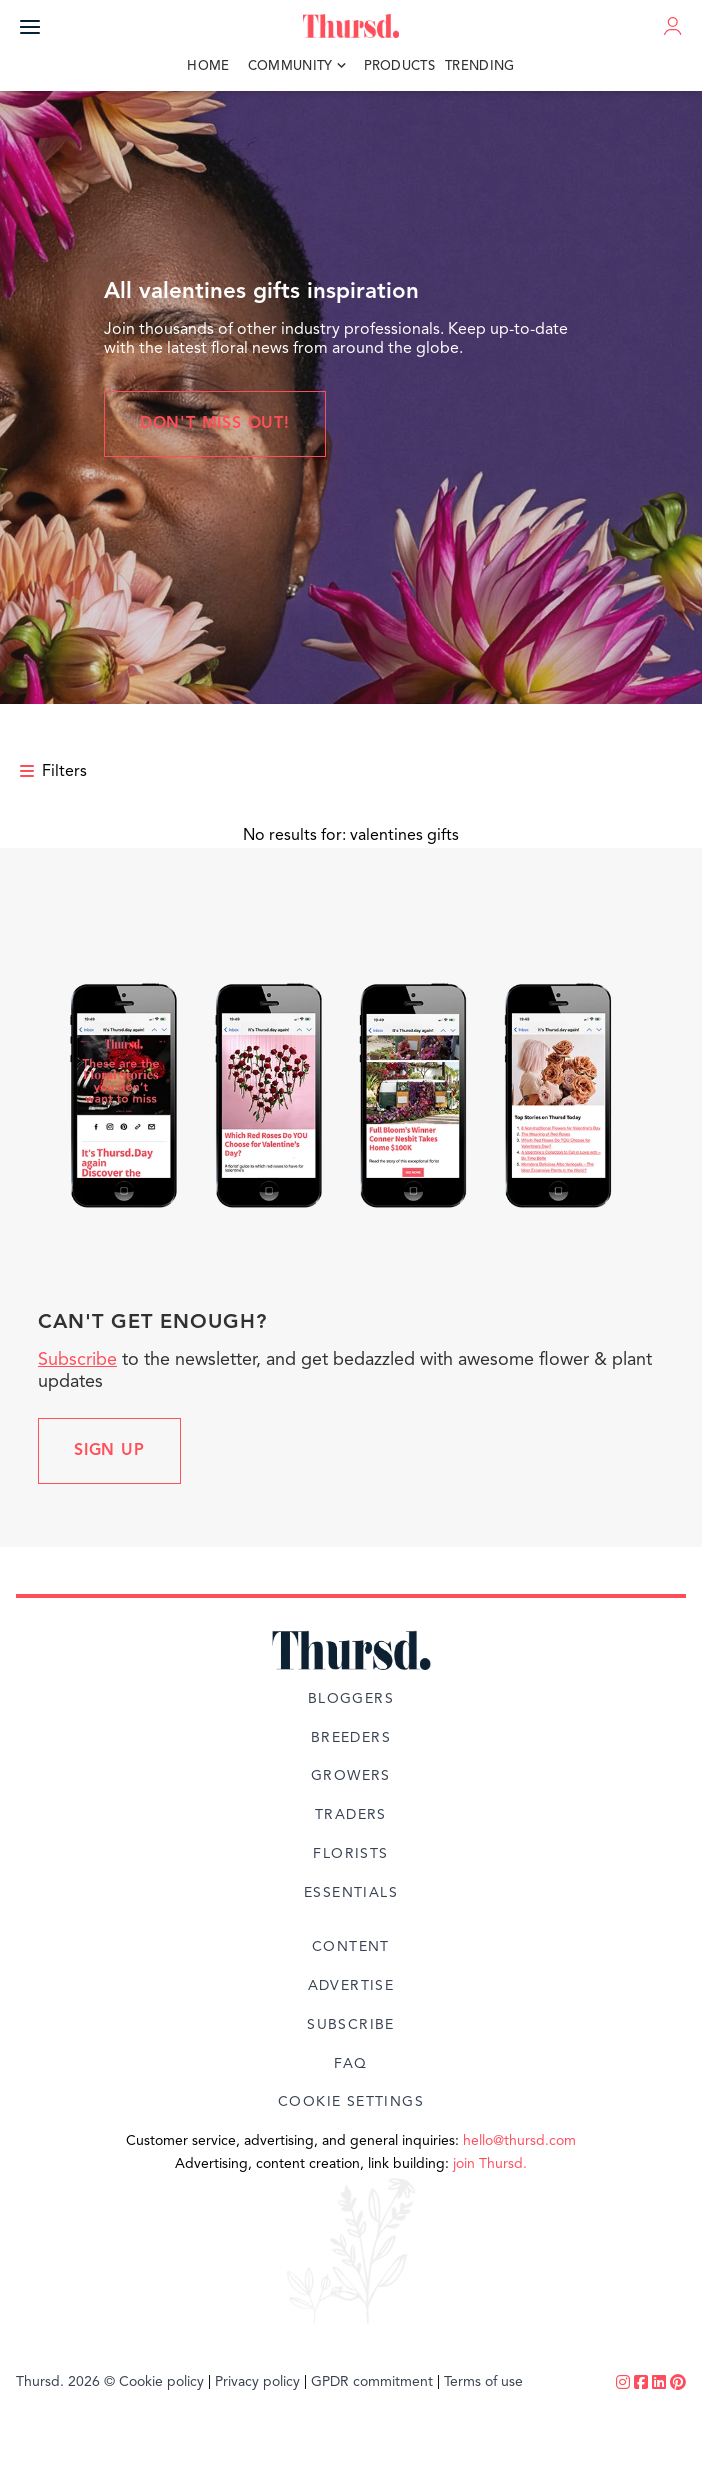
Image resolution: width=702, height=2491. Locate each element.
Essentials (351, 1893)
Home (208, 66)
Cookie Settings (351, 2102)
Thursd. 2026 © (65, 2382)
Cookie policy (161, 2382)
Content (351, 1947)
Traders (351, 1815)
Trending (480, 66)
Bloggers (351, 1699)
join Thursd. (490, 2164)
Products (400, 66)
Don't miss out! (215, 424)
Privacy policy (257, 2382)
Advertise (351, 1986)
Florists (350, 1854)
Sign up (109, 1451)
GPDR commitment (372, 2382)
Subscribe (77, 1360)
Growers (351, 1776)
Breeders (351, 1738)
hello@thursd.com (519, 2141)
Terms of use (483, 2382)
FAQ (350, 2064)
